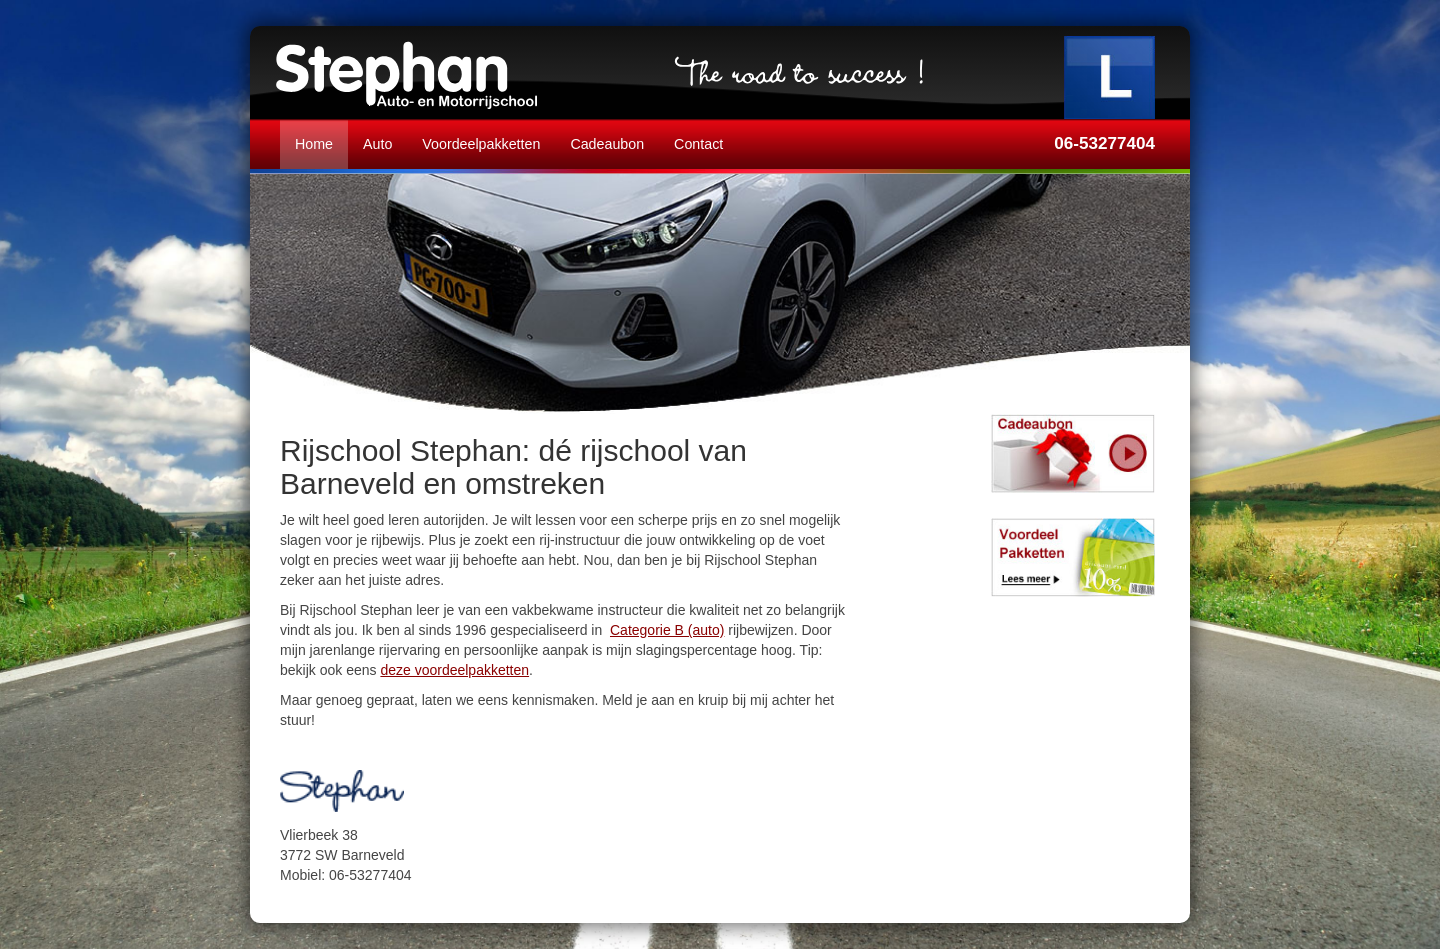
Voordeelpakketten (481, 144)
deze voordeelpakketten (454, 670)
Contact (698, 144)
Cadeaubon (607, 144)
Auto (377, 144)
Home (314, 144)
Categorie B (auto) (667, 630)
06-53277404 (1104, 143)
